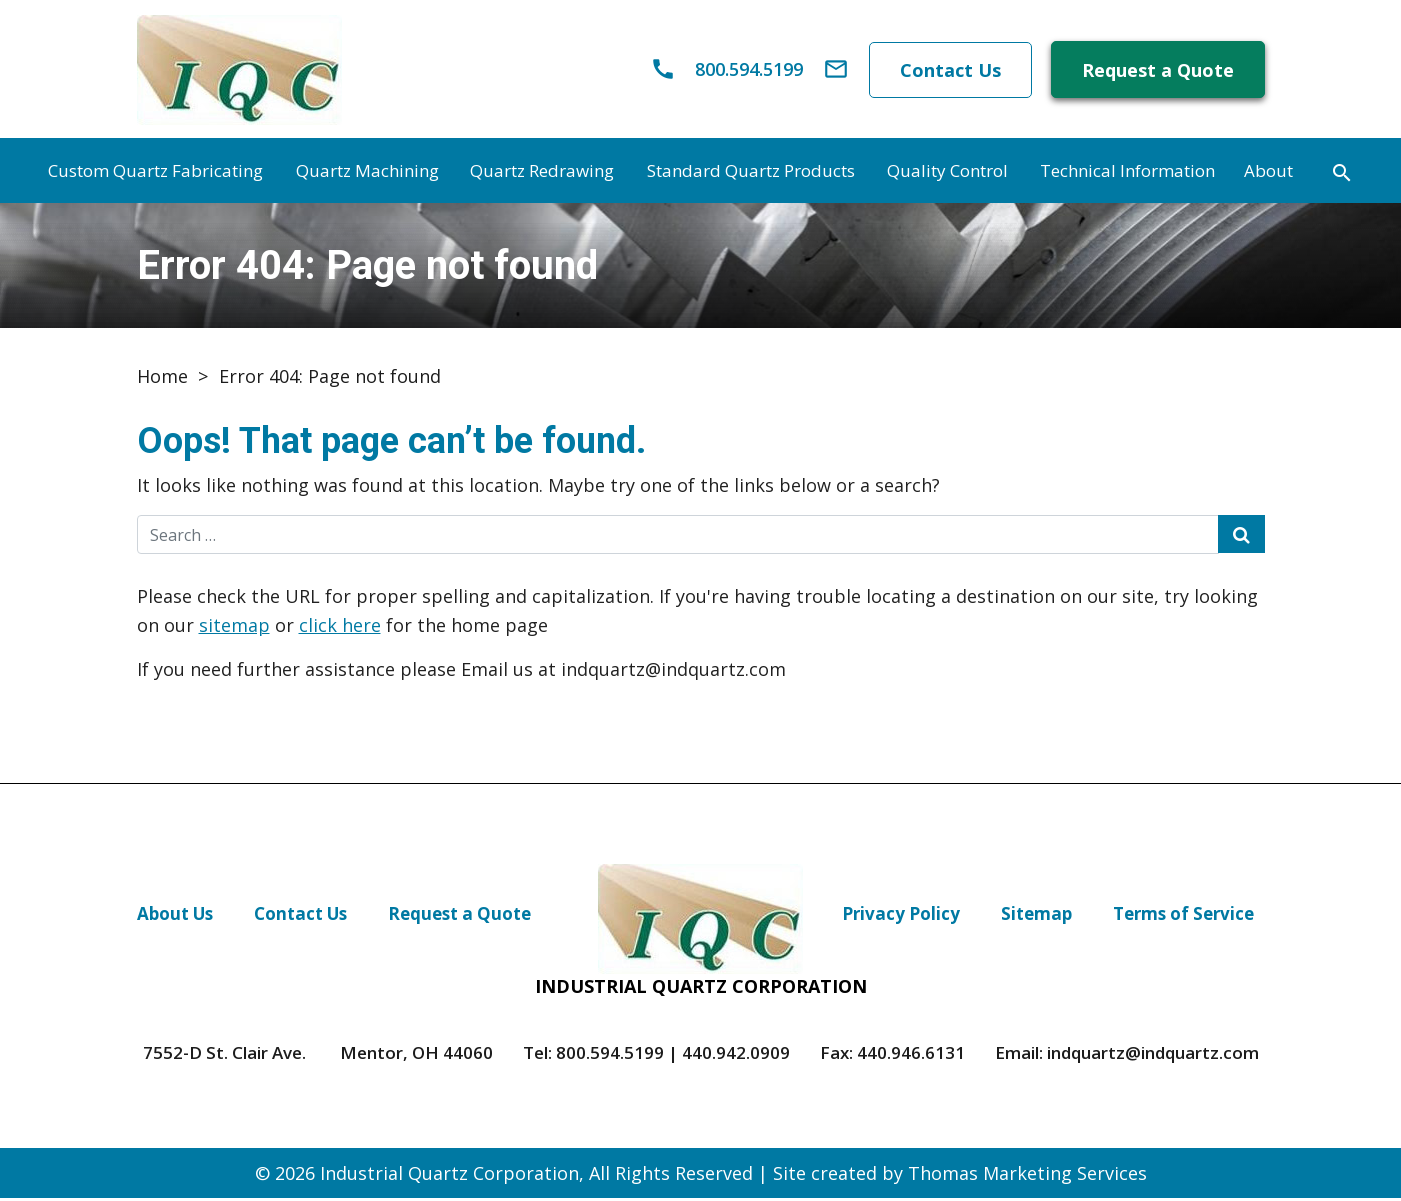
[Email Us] (834, 70)
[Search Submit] (1241, 537)
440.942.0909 (736, 1055)
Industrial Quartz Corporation (449, 1176)
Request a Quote (1158, 72)
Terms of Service (1183, 916)
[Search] (1342, 173)
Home (162, 379)
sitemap (234, 627)
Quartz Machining (367, 173)
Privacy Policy (901, 916)
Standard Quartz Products (751, 173)
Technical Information (1127, 173)
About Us (175, 916)
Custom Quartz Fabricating (155, 173)
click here (340, 627)
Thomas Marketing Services (1027, 1176)
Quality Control (947, 173)
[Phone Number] (723, 70)
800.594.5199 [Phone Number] (610, 1055)
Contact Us (949, 71)
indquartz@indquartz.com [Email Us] (1153, 1055)
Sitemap (1036, 916)
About (1268, 173)
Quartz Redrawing (542, 173)
